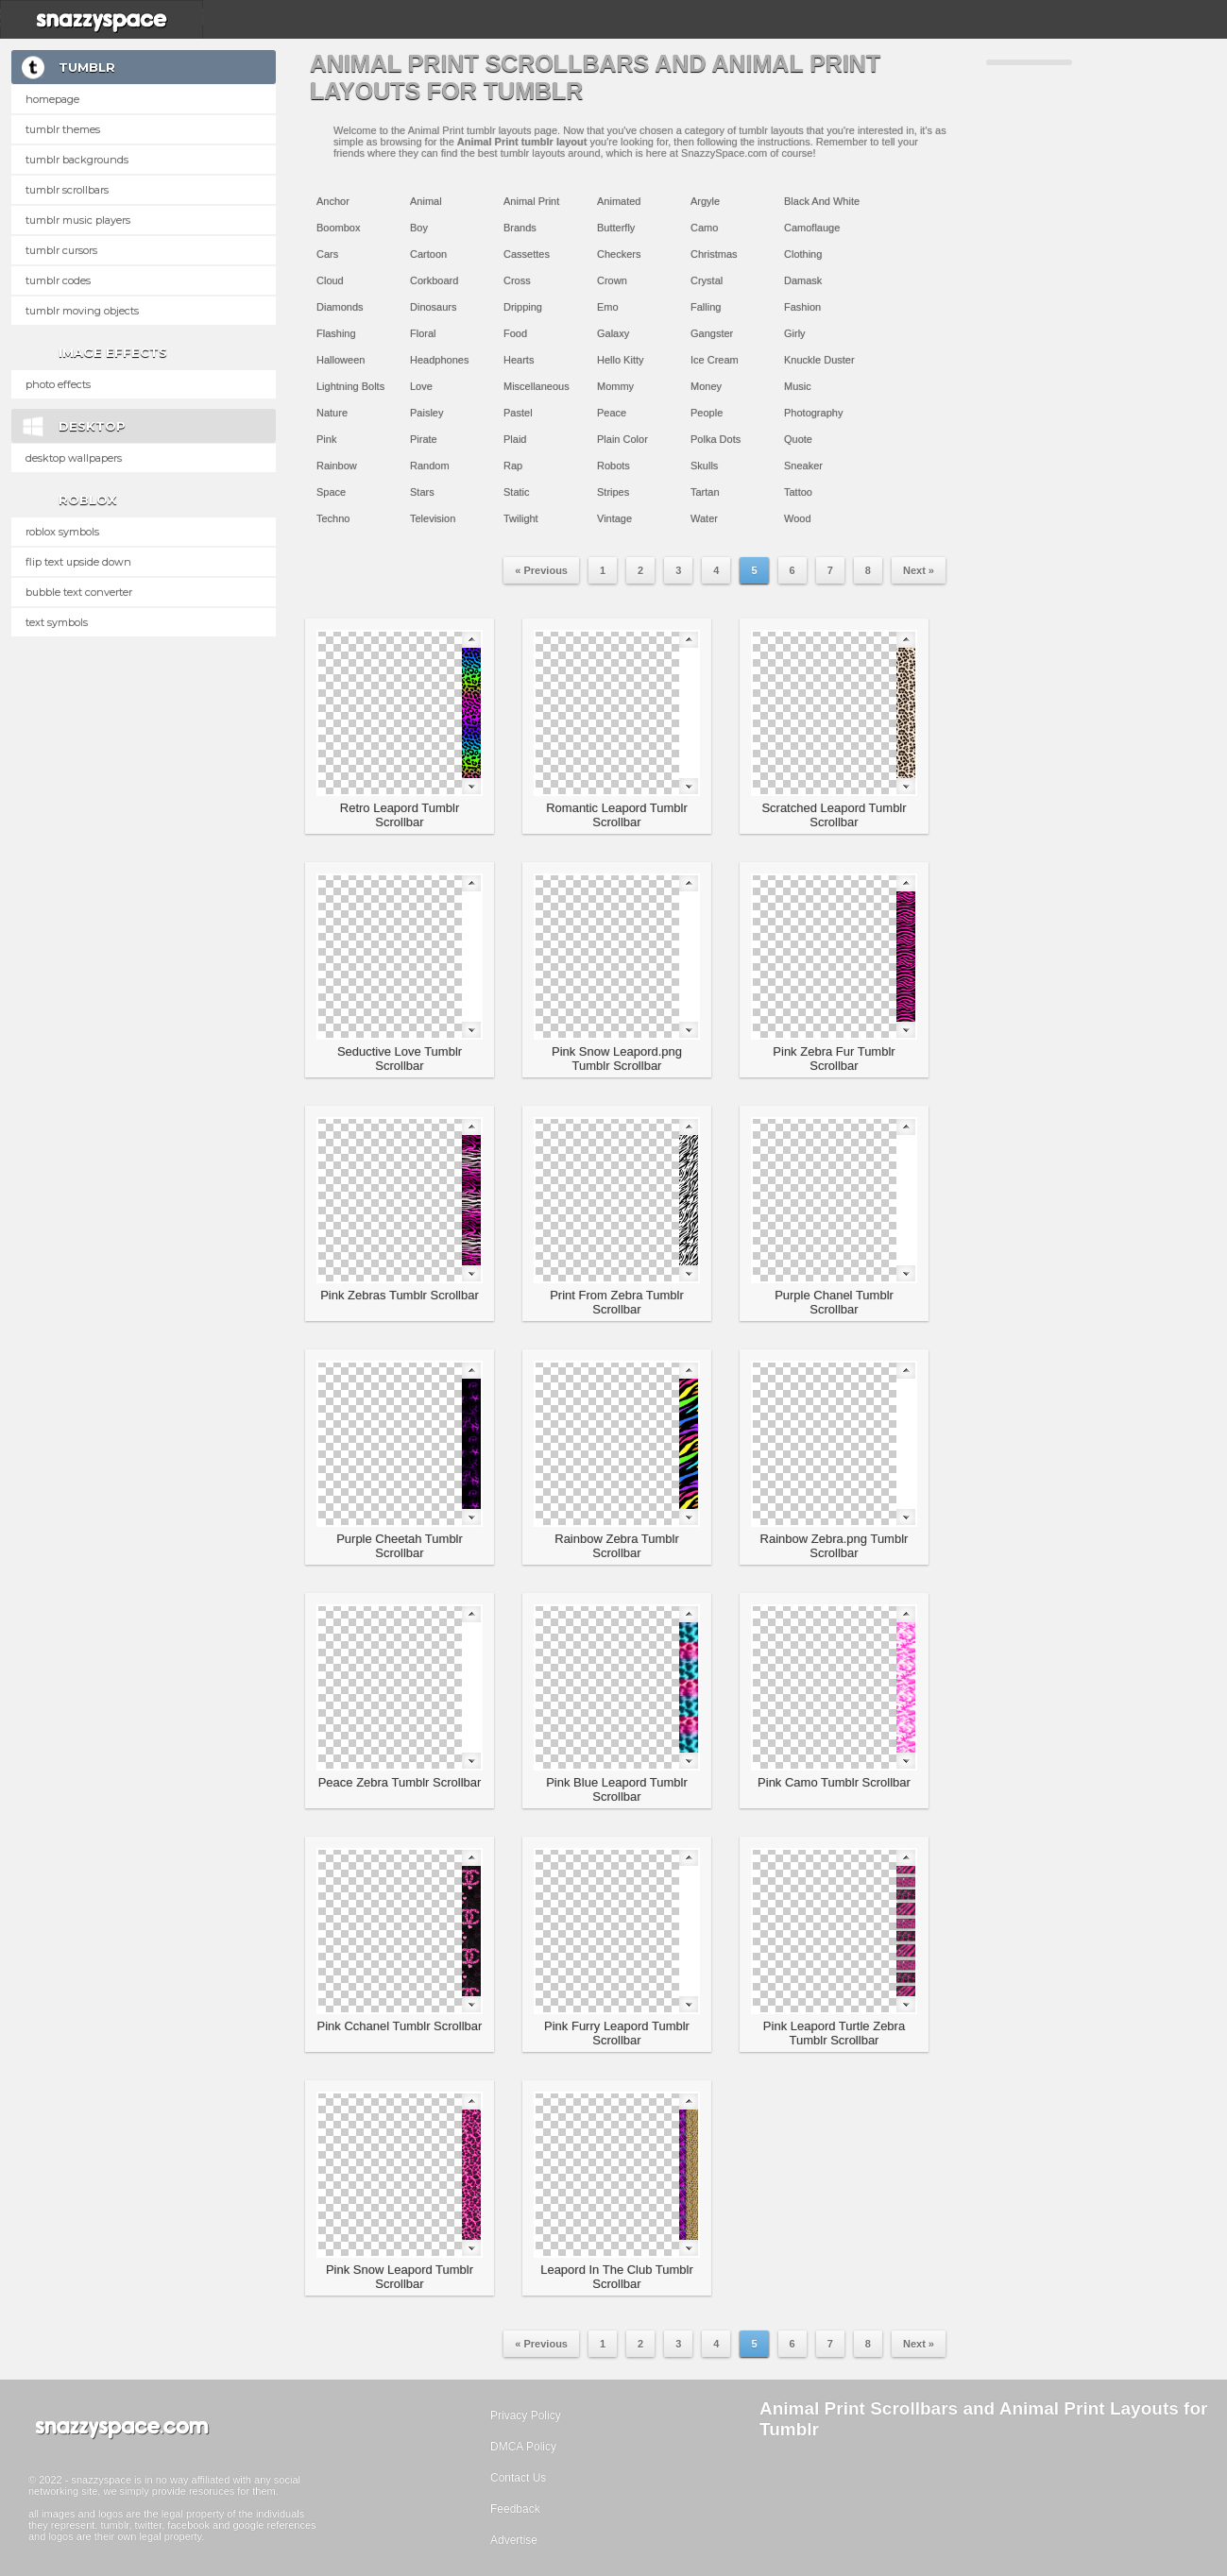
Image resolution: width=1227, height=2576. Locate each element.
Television (432, 518)
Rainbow (336, 465)
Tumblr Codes (58, 280)
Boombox (338, 227)
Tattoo (798, 492)
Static (516, 492)
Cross (517, 280)
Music (797, 386)
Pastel (518, 412)
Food (515, 333)
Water (704, 518)
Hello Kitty (620, 359)
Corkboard (434, 280)
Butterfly (616, 227)
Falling (705, 307)
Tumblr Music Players (78, 220)
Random (430, 465)
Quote (798, 439)
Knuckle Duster (819, 359)
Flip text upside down (78, 561)
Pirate (423, 439)
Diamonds (340, 307)
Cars (327, 254)
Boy (419, 227)
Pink (326, 439)
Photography (813, 412)
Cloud (330, 280)
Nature (332, 412)
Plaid (514, 439)
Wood (797, 518)
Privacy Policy (525, 2415)
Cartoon (428, 254)
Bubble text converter (79, 592)
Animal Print (531, 201)
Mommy (615, 386)
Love (421, 386)
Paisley (426, 412)
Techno (332, 518)
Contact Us (518, 2477)
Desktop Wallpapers (74, 458)
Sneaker (803, 465)
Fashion (802, 307)
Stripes (613, 492)
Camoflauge (812, 227)
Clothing (803, 254)
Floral (423, 333)
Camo (704, 227)
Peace (611, 412)
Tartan (705, 492)
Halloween (340, 359)
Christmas (714, 254)
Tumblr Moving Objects (82, 310)
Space (331, 492)
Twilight (520, 518)
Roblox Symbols (62, 531)
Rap (512, 465)
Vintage (614, 518)
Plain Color (622, 439)
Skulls (704, 465)
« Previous (541, 570)
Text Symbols (57, 622)
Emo (608, 307)
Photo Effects (58, 384)
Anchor (332, 201)
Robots (613, 465)
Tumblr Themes (63, 129)
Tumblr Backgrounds (77, 159)
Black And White (822, 201)
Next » (918, 570)
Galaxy (613, 333)
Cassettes (526, 254)
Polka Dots (715, 439)
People (706, 412)
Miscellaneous (536, 386)
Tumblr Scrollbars (67, 189)
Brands (520, 227)
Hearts (518, 359)
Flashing (336, 333)
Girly (795, 333)
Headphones (439, 359)
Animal (426, 201)
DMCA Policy (523, 2446)
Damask (803, 280)
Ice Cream (714, 359)
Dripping (522, 307)
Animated (618, 201)
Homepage (52, 99)
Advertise (513, 2540)
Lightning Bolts (350, 386)
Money (706, 386)
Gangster (711, 333)
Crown (612, 280)
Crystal (706, 280)
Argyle (705, 201)
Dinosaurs (433, 307)
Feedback (515, 2509)
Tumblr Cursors (61, 250)
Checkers (618, 254)
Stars (422, 492)
